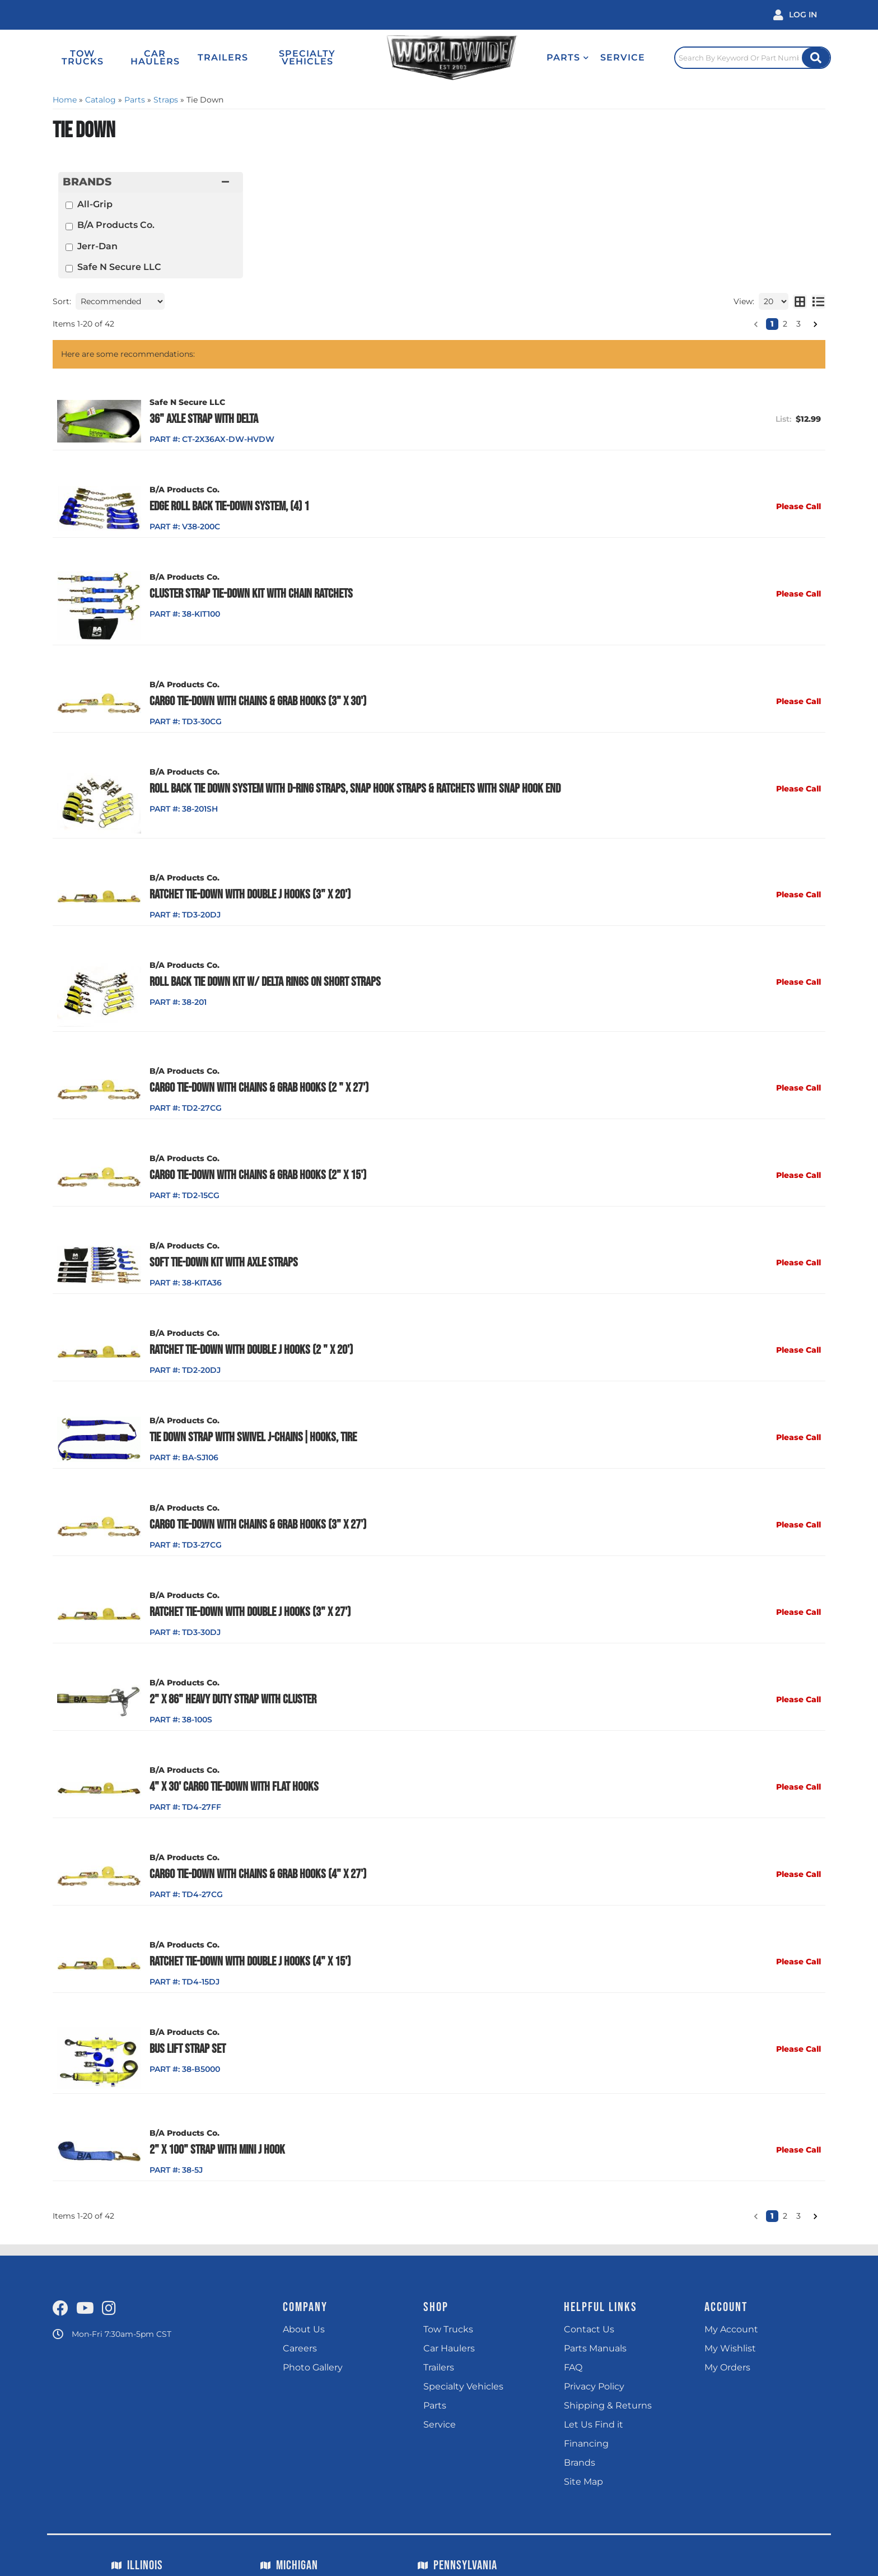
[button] (568, 57)
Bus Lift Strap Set (188, 2049)
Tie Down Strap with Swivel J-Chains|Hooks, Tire (253, 1437)
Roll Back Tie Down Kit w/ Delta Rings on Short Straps (265, 982)
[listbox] (120, 301)
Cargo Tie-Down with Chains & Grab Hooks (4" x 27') (258, 1874)
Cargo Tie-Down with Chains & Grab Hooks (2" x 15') (258, 1175)
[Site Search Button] (816, 58)
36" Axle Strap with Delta (204, 419)
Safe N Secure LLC (119, 267)
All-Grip (95, 204)
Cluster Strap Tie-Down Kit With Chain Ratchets (251, 594)
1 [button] (772, 324)
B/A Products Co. (116, 225)
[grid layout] (800, 301)
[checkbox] (69, 205)
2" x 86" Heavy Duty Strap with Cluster (233, 1699)
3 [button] (798, 324)
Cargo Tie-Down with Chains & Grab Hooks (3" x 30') (258, 701)
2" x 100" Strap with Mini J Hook (217, 2150)
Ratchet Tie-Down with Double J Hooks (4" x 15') (250, 1961)
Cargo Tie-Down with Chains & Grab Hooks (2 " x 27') (259, 1088)
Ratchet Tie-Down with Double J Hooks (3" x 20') (250, 894)
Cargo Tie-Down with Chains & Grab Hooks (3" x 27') (258, 1524)
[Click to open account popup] (795, 15)
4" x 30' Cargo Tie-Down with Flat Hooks (234, 1787)
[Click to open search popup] (752, 57)
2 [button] (785, 324)
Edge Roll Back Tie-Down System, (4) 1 (229, 506)
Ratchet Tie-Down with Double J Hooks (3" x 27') (250, 1612)
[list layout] (818, 301)
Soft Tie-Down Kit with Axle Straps (224, 1262)
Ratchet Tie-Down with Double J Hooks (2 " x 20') (251, 1350)
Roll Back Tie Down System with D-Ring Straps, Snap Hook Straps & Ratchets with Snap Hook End (355, 788)
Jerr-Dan (97, 246)
